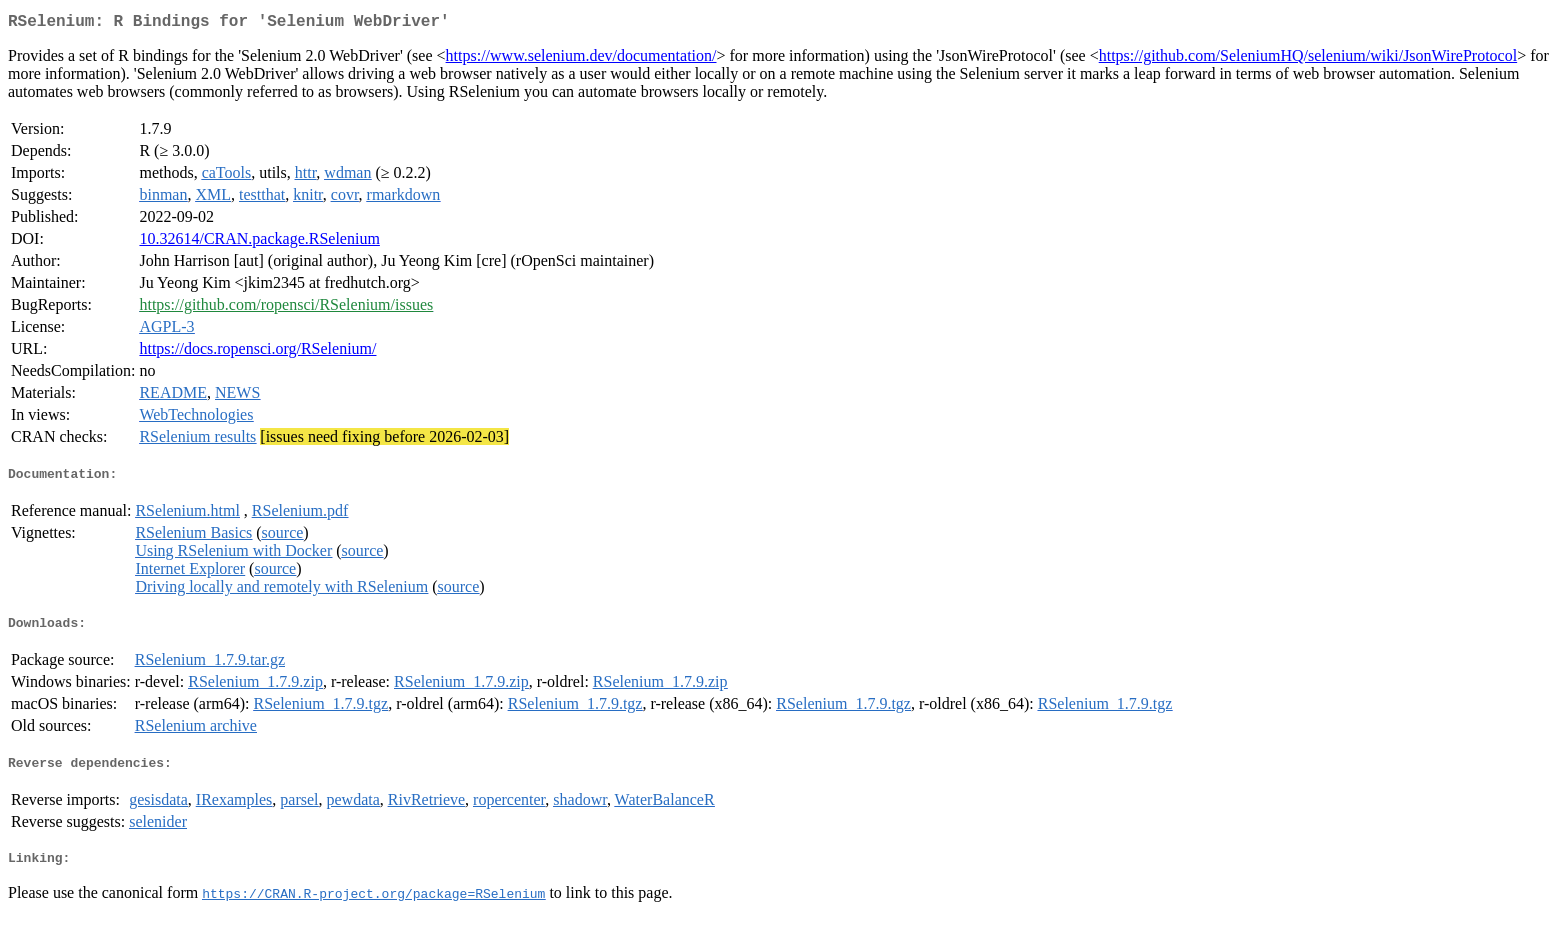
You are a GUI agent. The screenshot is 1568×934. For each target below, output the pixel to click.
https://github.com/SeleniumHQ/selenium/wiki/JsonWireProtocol (1308, 59)
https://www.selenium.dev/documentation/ (581, 59)
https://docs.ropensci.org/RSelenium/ (257, 352)
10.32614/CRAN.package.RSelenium (259, 242)
